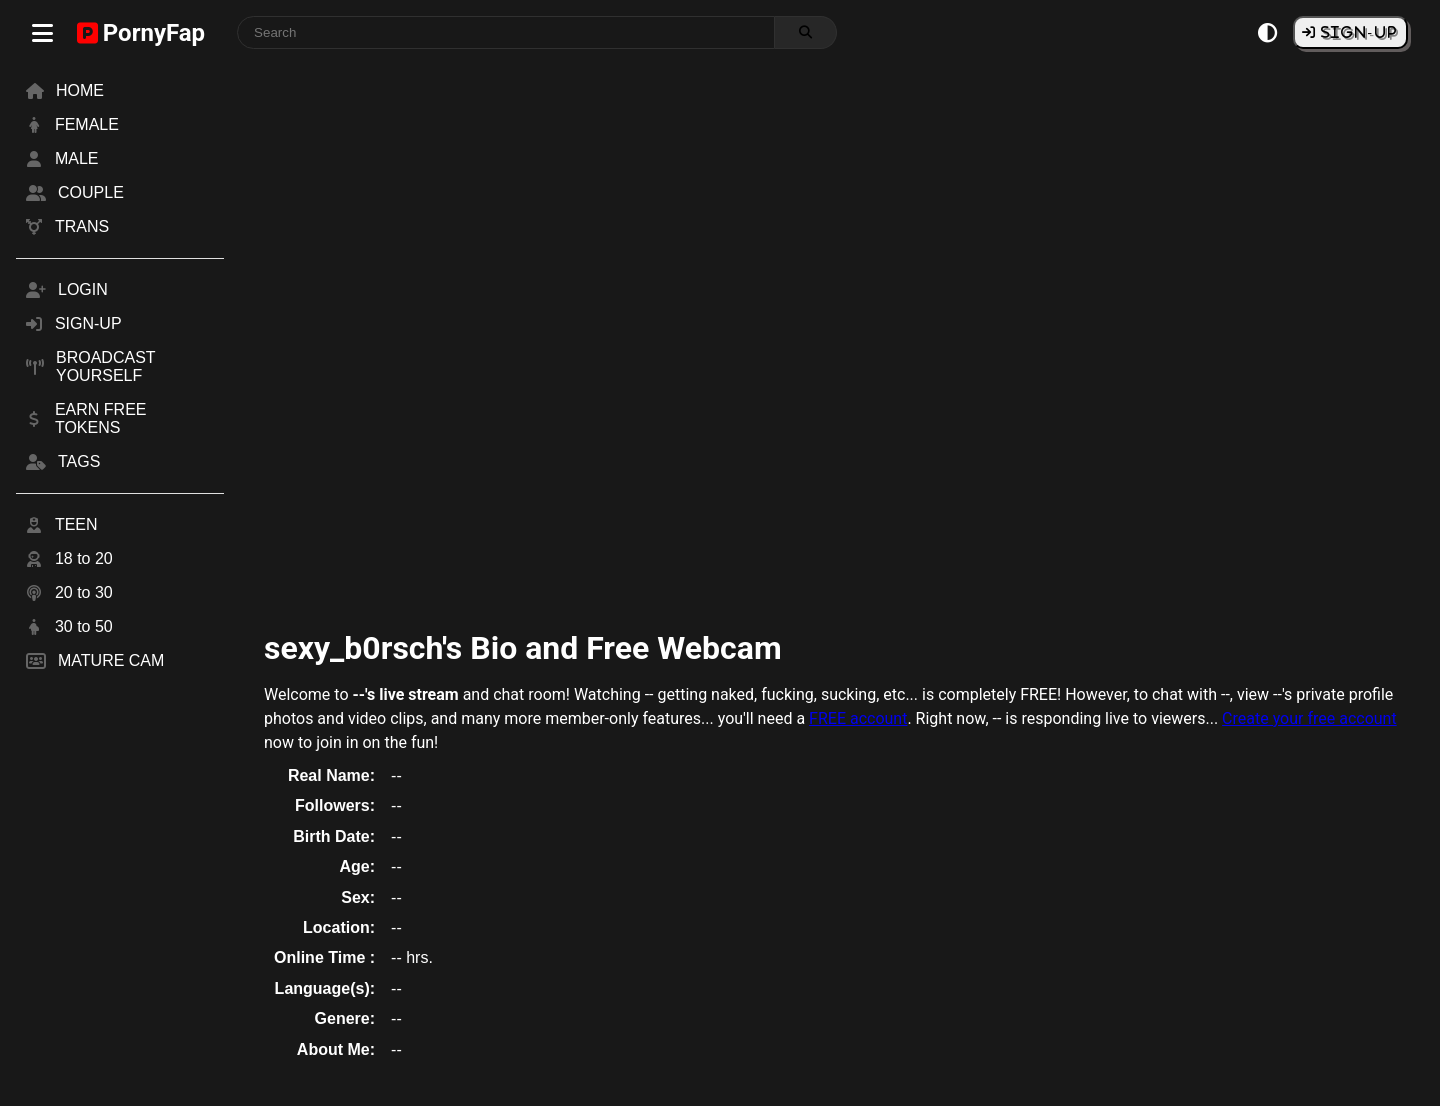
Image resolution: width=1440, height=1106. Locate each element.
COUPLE (91, 192)
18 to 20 (84, 558)
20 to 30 (84, 592)
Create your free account (1309, 718)
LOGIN (83, 289)
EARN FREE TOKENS (101, 418)
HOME (80, 90)
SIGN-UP (1357, 32)
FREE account (858, 718)
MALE (77, 158)
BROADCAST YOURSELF (105, 366)
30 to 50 (84, 626)
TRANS (82, 226)
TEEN (76, 524)
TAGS (79, 461)
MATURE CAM (111, 660)
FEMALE (87, 124)
